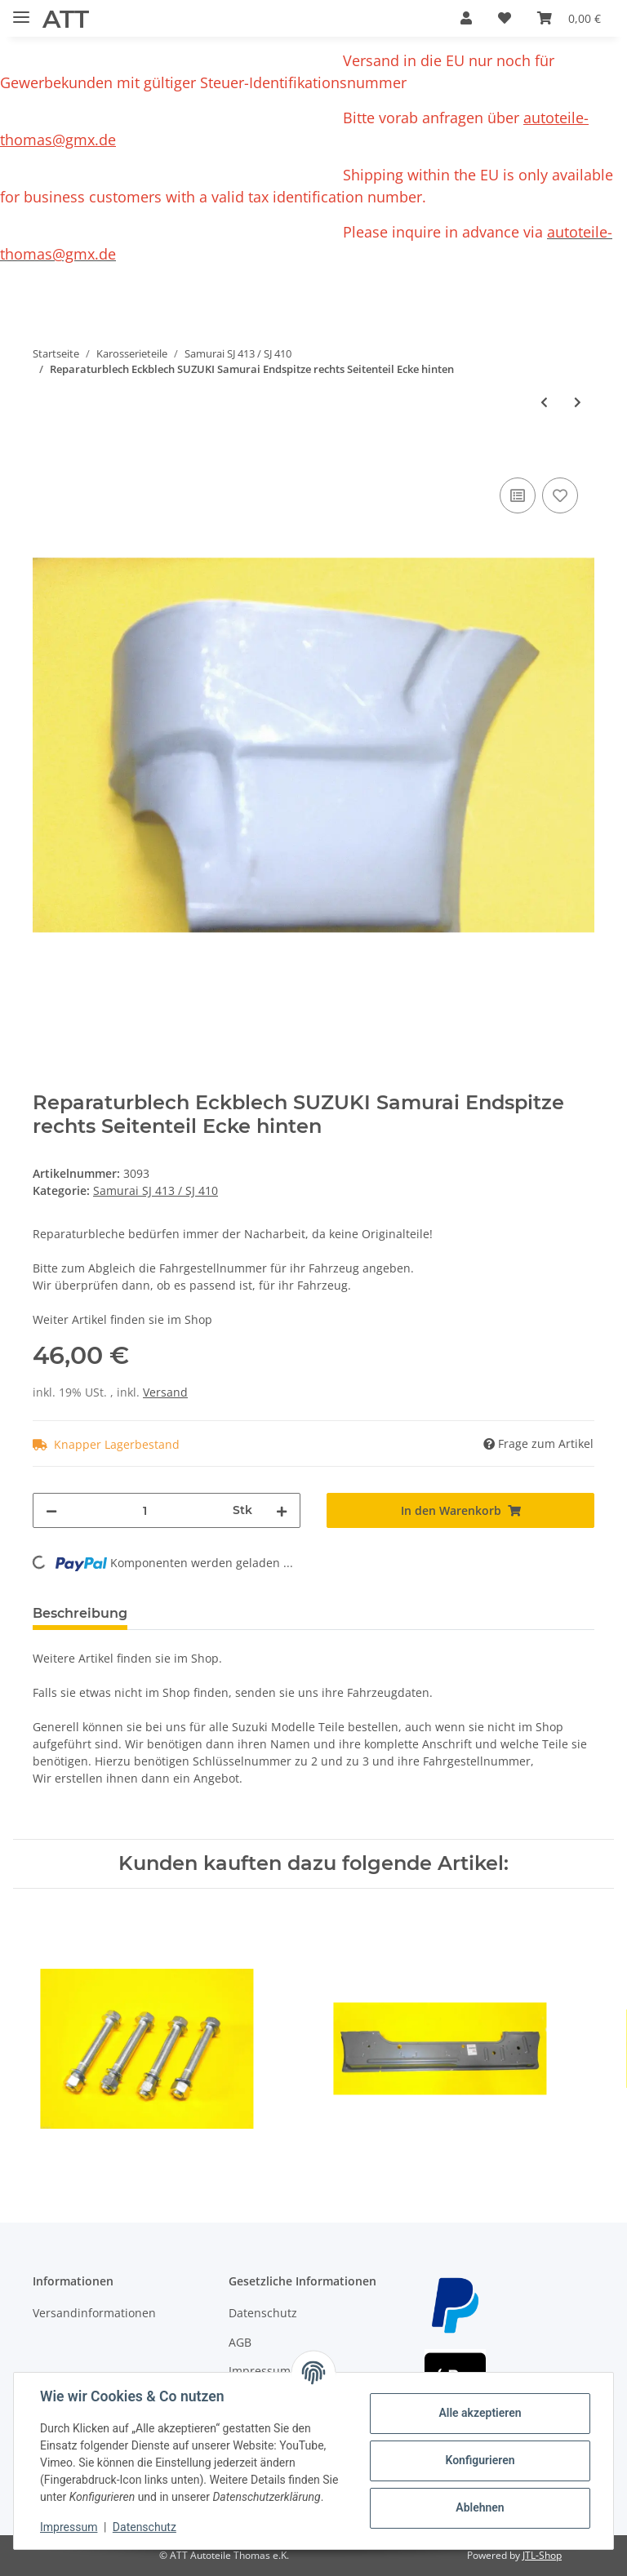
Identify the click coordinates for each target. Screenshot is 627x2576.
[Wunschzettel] (504, 18)
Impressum (68, 2527)
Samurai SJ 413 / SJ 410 (155, 1190)
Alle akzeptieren (479, 2412)
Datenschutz (263, 2313)
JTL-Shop (542, 2555)
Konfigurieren (479, 2460)
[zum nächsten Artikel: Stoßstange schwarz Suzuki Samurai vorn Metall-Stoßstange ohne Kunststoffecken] (577, 402)
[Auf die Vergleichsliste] (518, 495)
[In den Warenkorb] (46, 455)
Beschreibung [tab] (80, 1613)
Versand (165, 1392)
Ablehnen (480, 2507)
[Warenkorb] (569, 18)
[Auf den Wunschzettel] (560, 495)
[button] (466, 18)
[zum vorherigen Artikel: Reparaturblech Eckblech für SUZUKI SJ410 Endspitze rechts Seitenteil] (544, 402)
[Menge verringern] (51, 1510)
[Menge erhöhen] (282, 1510)
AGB (240, 2342)
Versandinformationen (94, 2313)
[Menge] (145, 1510)
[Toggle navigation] (21, 10)
